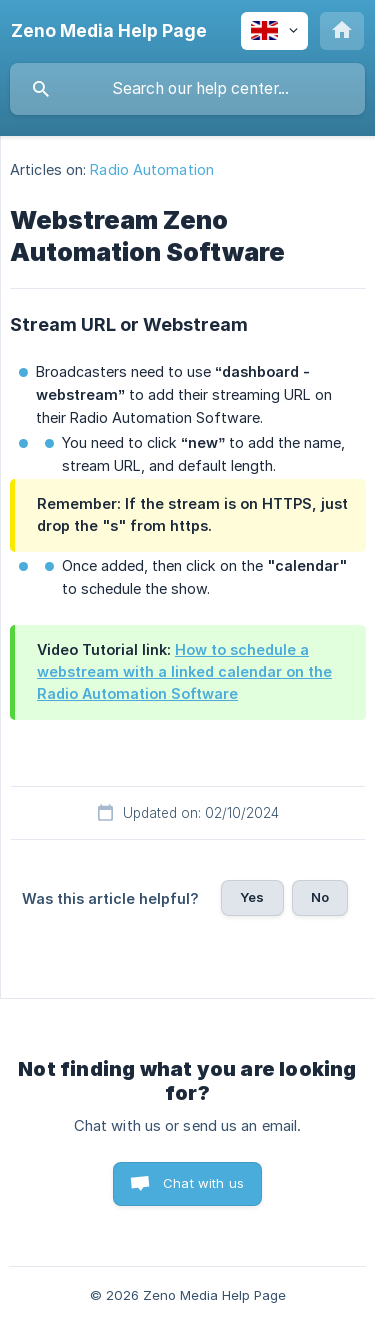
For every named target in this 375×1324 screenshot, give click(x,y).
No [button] (320, 897)
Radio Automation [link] (152, 169)
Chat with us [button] (203, 1183)
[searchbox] (187, 89)
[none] (109, 31)
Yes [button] (252, 897)
